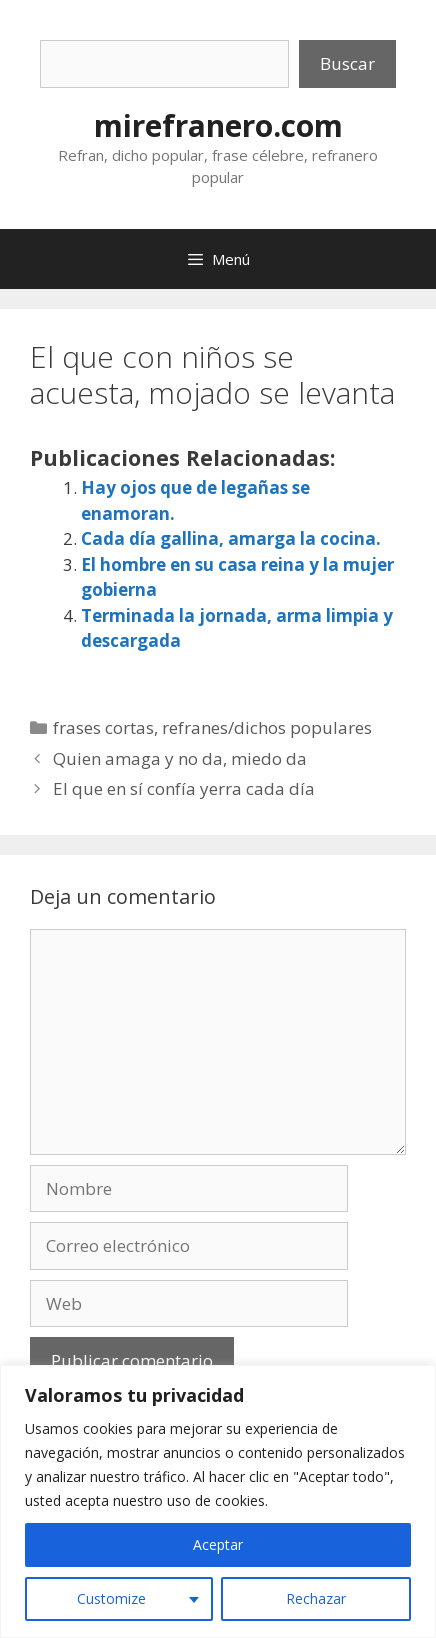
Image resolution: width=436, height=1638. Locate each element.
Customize (111, 1598)
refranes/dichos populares (267, 727)
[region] (218, 1501)
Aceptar (218, 1544)
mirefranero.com (218, 125)
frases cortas (103, 727)
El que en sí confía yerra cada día (184, 788)
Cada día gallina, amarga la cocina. (231, 538)
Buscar (347, 63)
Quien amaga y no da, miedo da (180, 758)
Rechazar (316, 1598)
